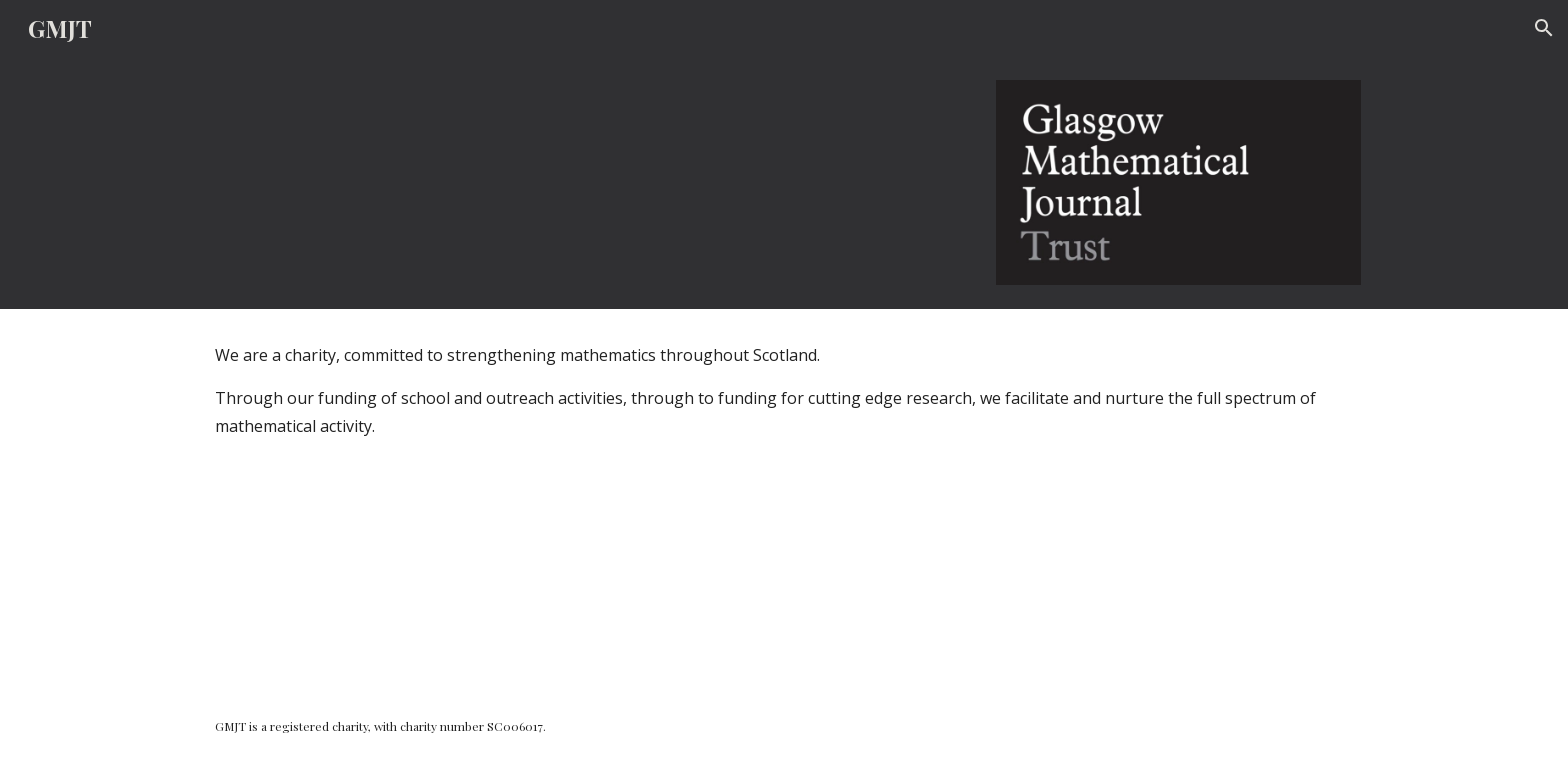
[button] (1544, 28)
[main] (784, 498)
